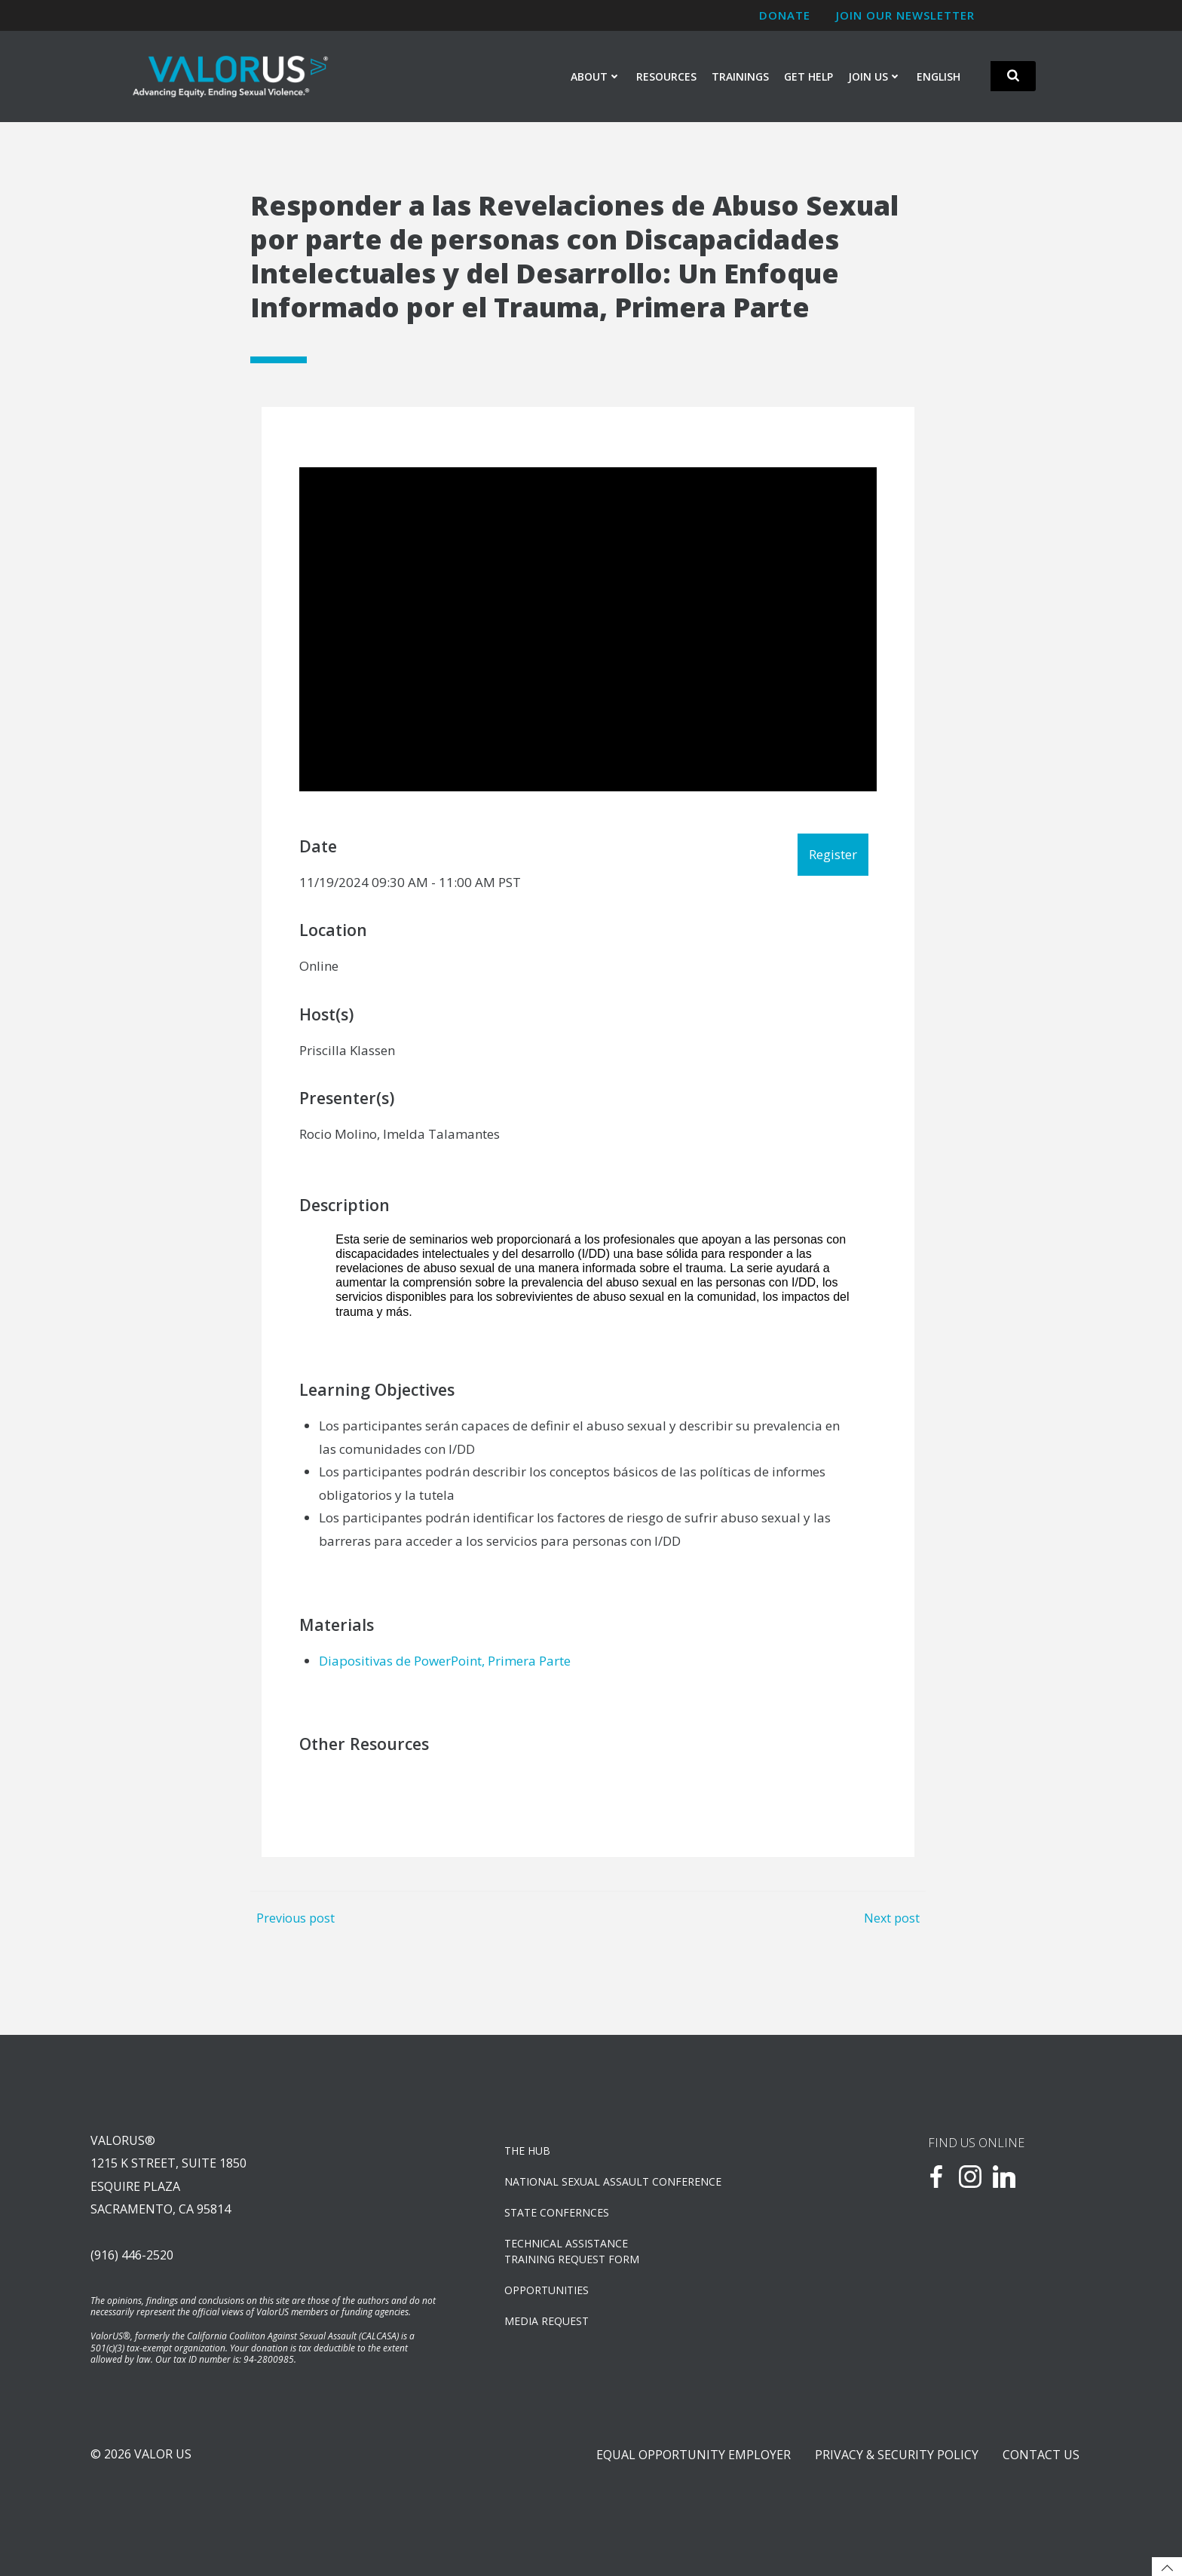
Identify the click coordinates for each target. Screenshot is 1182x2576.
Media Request (546, 2321)
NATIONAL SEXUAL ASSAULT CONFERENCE (612, 2181)
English (938, 76)
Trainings (740, 76)
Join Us (875, 76)
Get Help (808, 76)
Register (833, 854)
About (596, 76)
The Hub (527, 2150)
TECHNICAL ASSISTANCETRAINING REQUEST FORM (571, 2251)
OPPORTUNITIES (546, 2290)
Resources (666, 76)
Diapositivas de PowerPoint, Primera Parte (445, 1660)
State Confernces (556, 2212)
